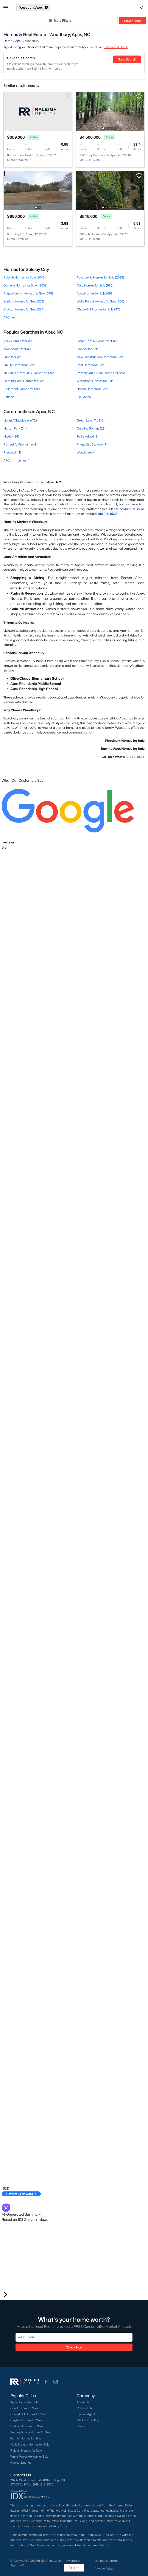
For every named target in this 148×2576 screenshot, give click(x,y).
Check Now (74, 2347)
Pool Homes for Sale (91, 365)
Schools (8, 397)
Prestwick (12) (13, 452)
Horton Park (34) (15, 428)
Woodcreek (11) (87, 452)
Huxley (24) (11, 436)
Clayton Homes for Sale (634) (23, 309)
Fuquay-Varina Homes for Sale (30, 2432)
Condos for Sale (87, 349)
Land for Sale (12, 357)
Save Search (133, 20)
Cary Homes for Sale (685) (95, 285)
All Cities (11, 317)
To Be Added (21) (88, 436)
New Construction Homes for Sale (100, 357)
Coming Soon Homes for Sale (23, 381)
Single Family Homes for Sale (97, 341)
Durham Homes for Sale (26, 2426)
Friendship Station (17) (92, 444)
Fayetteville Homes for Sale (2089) (100, 277)
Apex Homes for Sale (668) (95, 293)
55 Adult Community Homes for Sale (28, 373)
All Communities (16, 460)
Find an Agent (86, 2414)
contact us (127, 509)
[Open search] (98, 7)
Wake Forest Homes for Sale (29, 2456)
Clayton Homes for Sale (26, 2420)
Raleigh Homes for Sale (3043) (24, 277)
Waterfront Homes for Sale (95, 381)
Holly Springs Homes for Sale (29, 2444)
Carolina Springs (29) (91, 428)
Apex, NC (29, 490)
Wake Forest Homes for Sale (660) (100, 301)
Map (74, 2568)
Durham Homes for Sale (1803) (24, 285)
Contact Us (84, 2408)
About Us (83, 2402)
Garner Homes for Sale (25, 2438)
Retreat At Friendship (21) (20, 444)
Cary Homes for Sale (24, 2408)
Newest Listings (20, 2462)
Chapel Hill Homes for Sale (28, 2414)
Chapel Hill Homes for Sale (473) (99, 309)
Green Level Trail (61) (91, 420)
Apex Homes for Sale (17, 341)
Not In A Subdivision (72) (20, 420)
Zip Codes (84, 397)
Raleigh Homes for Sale (26, 2450)
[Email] (74, 2337)
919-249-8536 (107, 514)
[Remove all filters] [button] (115, 47)
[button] (5, 7)
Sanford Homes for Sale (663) (23, 301)
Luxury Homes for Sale (19, 365)
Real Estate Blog (88, 2420)
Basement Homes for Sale (21, 389)
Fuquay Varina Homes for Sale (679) (28, 293)
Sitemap (82, 2426)
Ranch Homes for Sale (92, 389)
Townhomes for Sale (17, 349)
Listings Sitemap (106, 2560)
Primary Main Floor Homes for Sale (101, 373)
